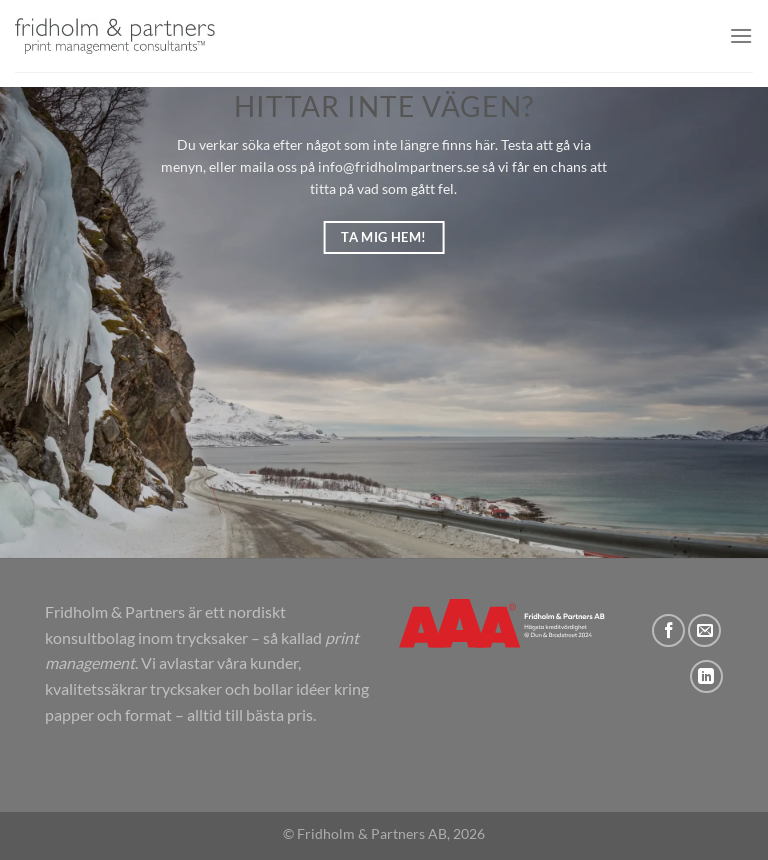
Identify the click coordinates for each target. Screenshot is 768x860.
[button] (741, 35)
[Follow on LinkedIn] (706, 676)
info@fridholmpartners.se (398, 166)
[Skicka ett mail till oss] (704, 630)
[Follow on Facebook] (668, 630)
